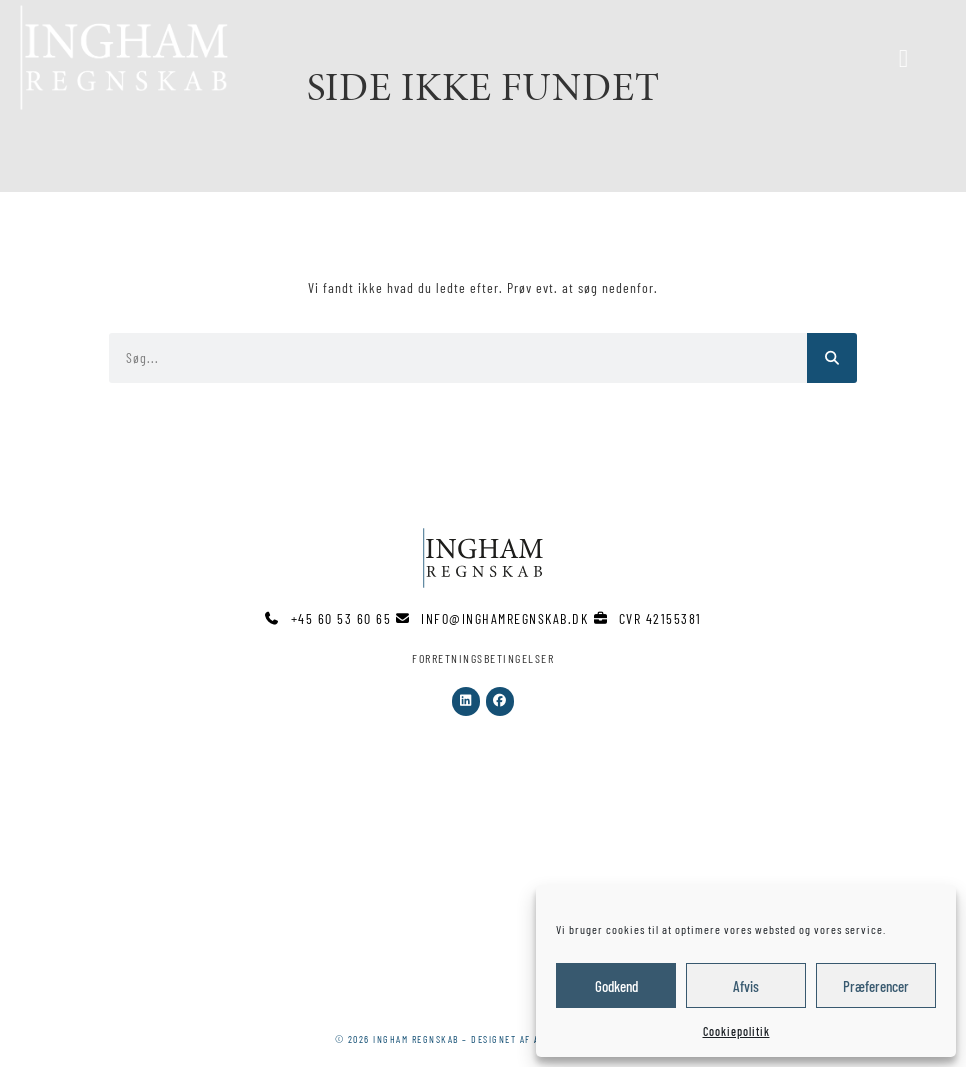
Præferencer (876, 986)
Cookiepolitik (736, 1031)
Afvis (746, 986)
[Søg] (832, 358)
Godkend (616, 986)
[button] (613, 58)
